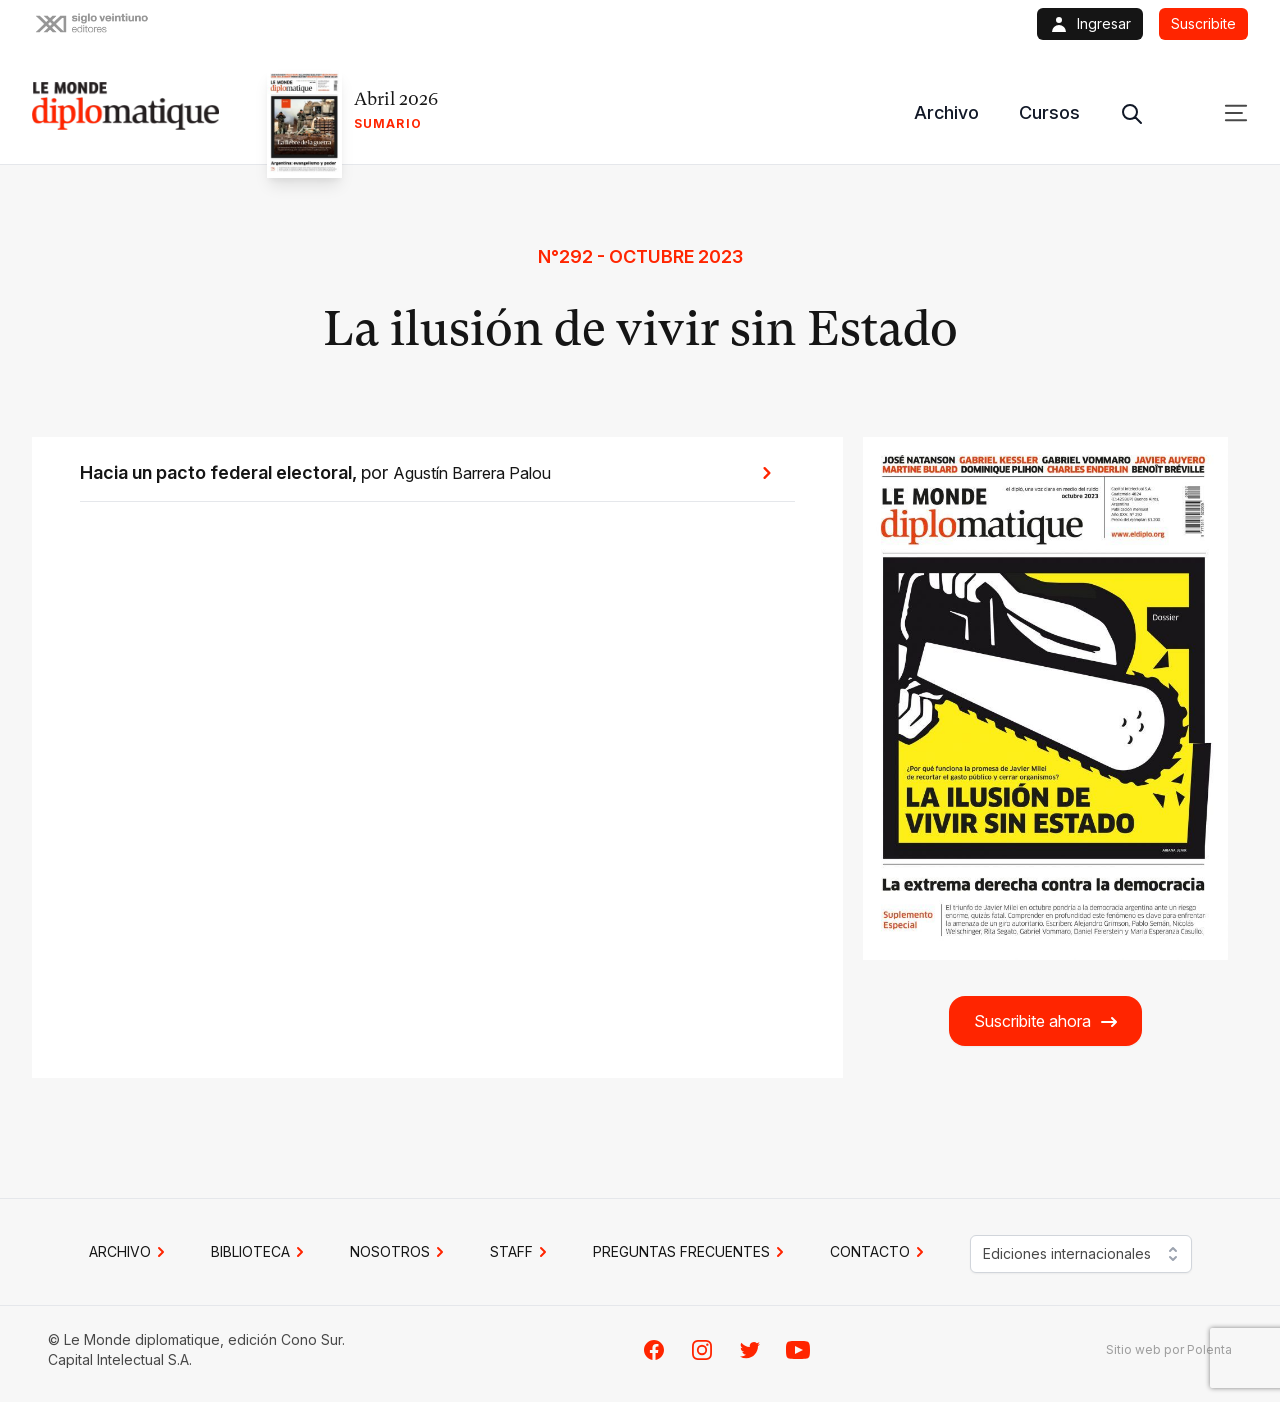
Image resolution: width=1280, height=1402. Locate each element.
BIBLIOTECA (260, 1252)
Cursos (1049, 112)
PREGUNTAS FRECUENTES (691, 1252)
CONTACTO (880, 1252)
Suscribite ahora (1046, 1021)
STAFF (521, 1252)
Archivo (946, 112)
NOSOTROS (400, 1252)
